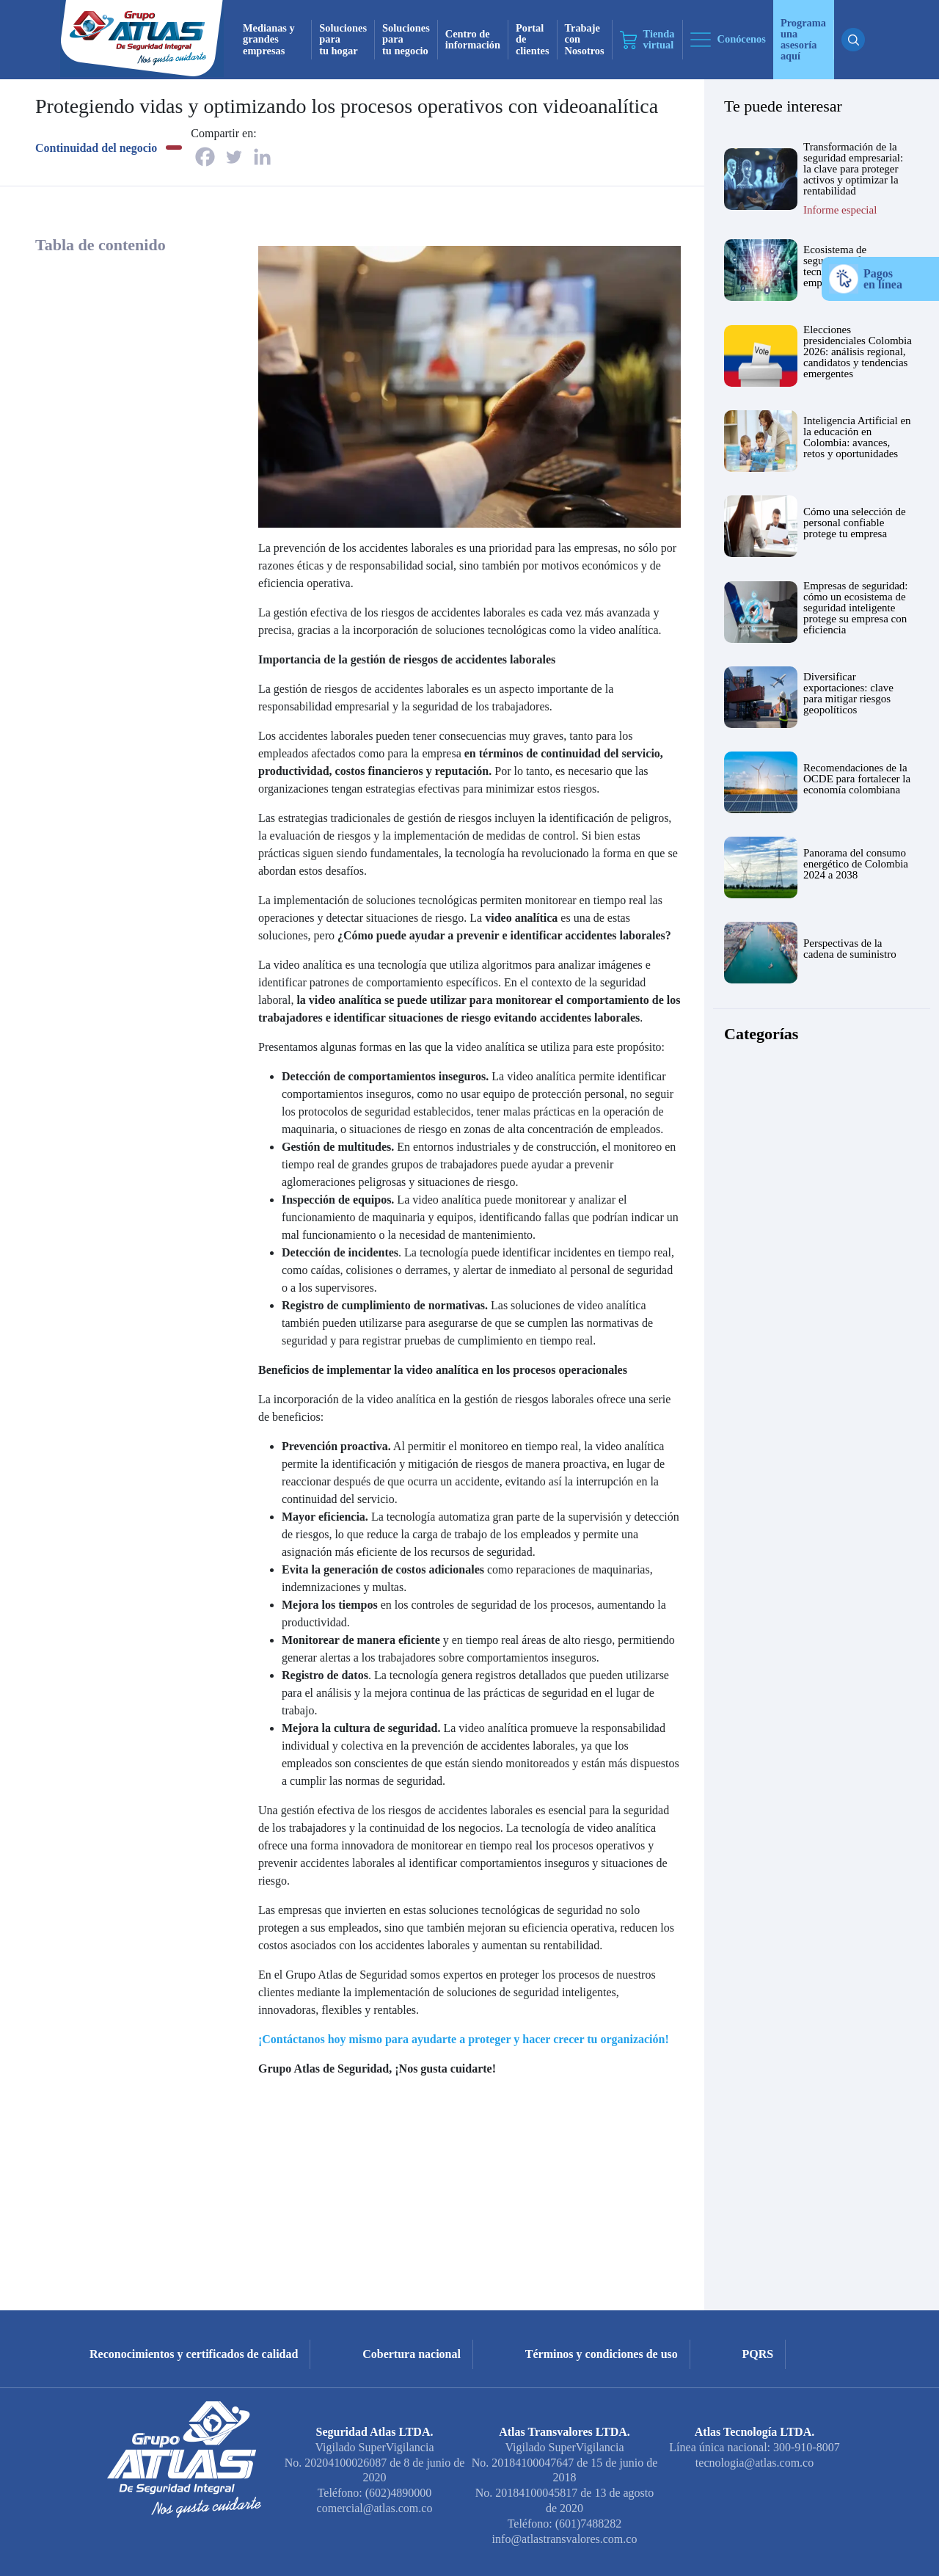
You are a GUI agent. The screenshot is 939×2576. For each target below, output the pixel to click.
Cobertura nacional (411, 2354)
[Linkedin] (262, 157)
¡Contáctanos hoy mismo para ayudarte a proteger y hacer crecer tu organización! (463, 2039)
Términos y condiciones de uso (601, 2354)
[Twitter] (233, 157)
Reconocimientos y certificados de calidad (193, 2354)
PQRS (758, 2354)
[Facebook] (205, 157)
